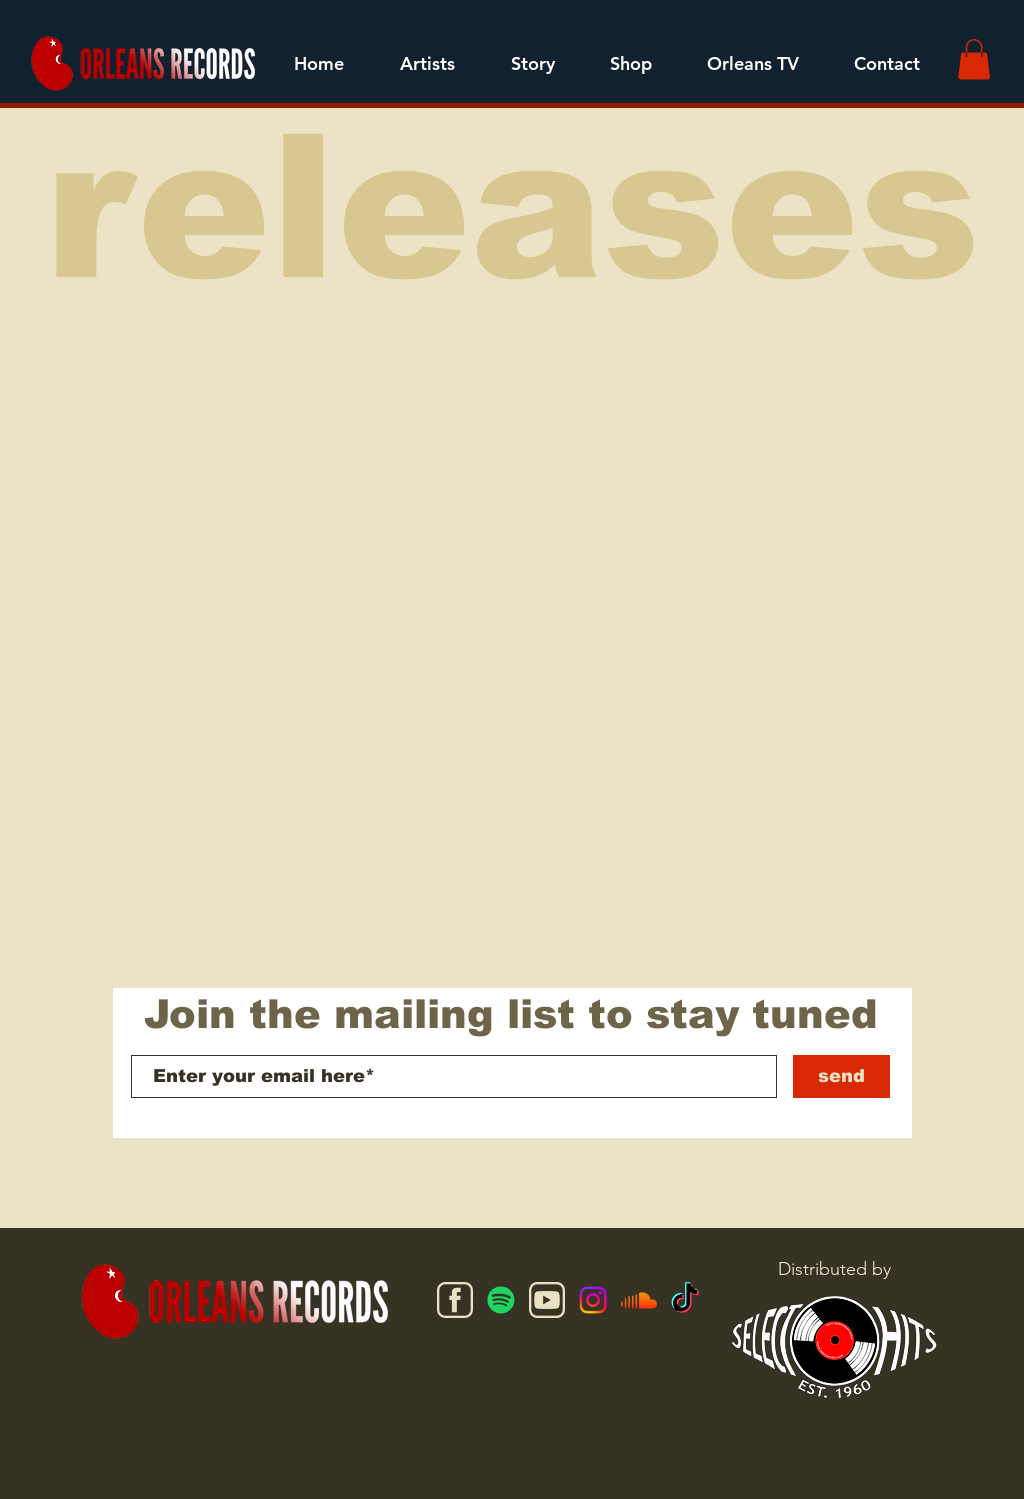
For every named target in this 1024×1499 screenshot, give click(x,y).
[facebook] (455, 1300)
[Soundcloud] (639, 1300)
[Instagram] (593, 1300)
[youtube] (547, 1300)
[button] (427, 64)
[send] (841, 1076)
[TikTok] (685, 1300)
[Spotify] (501, 1300)
